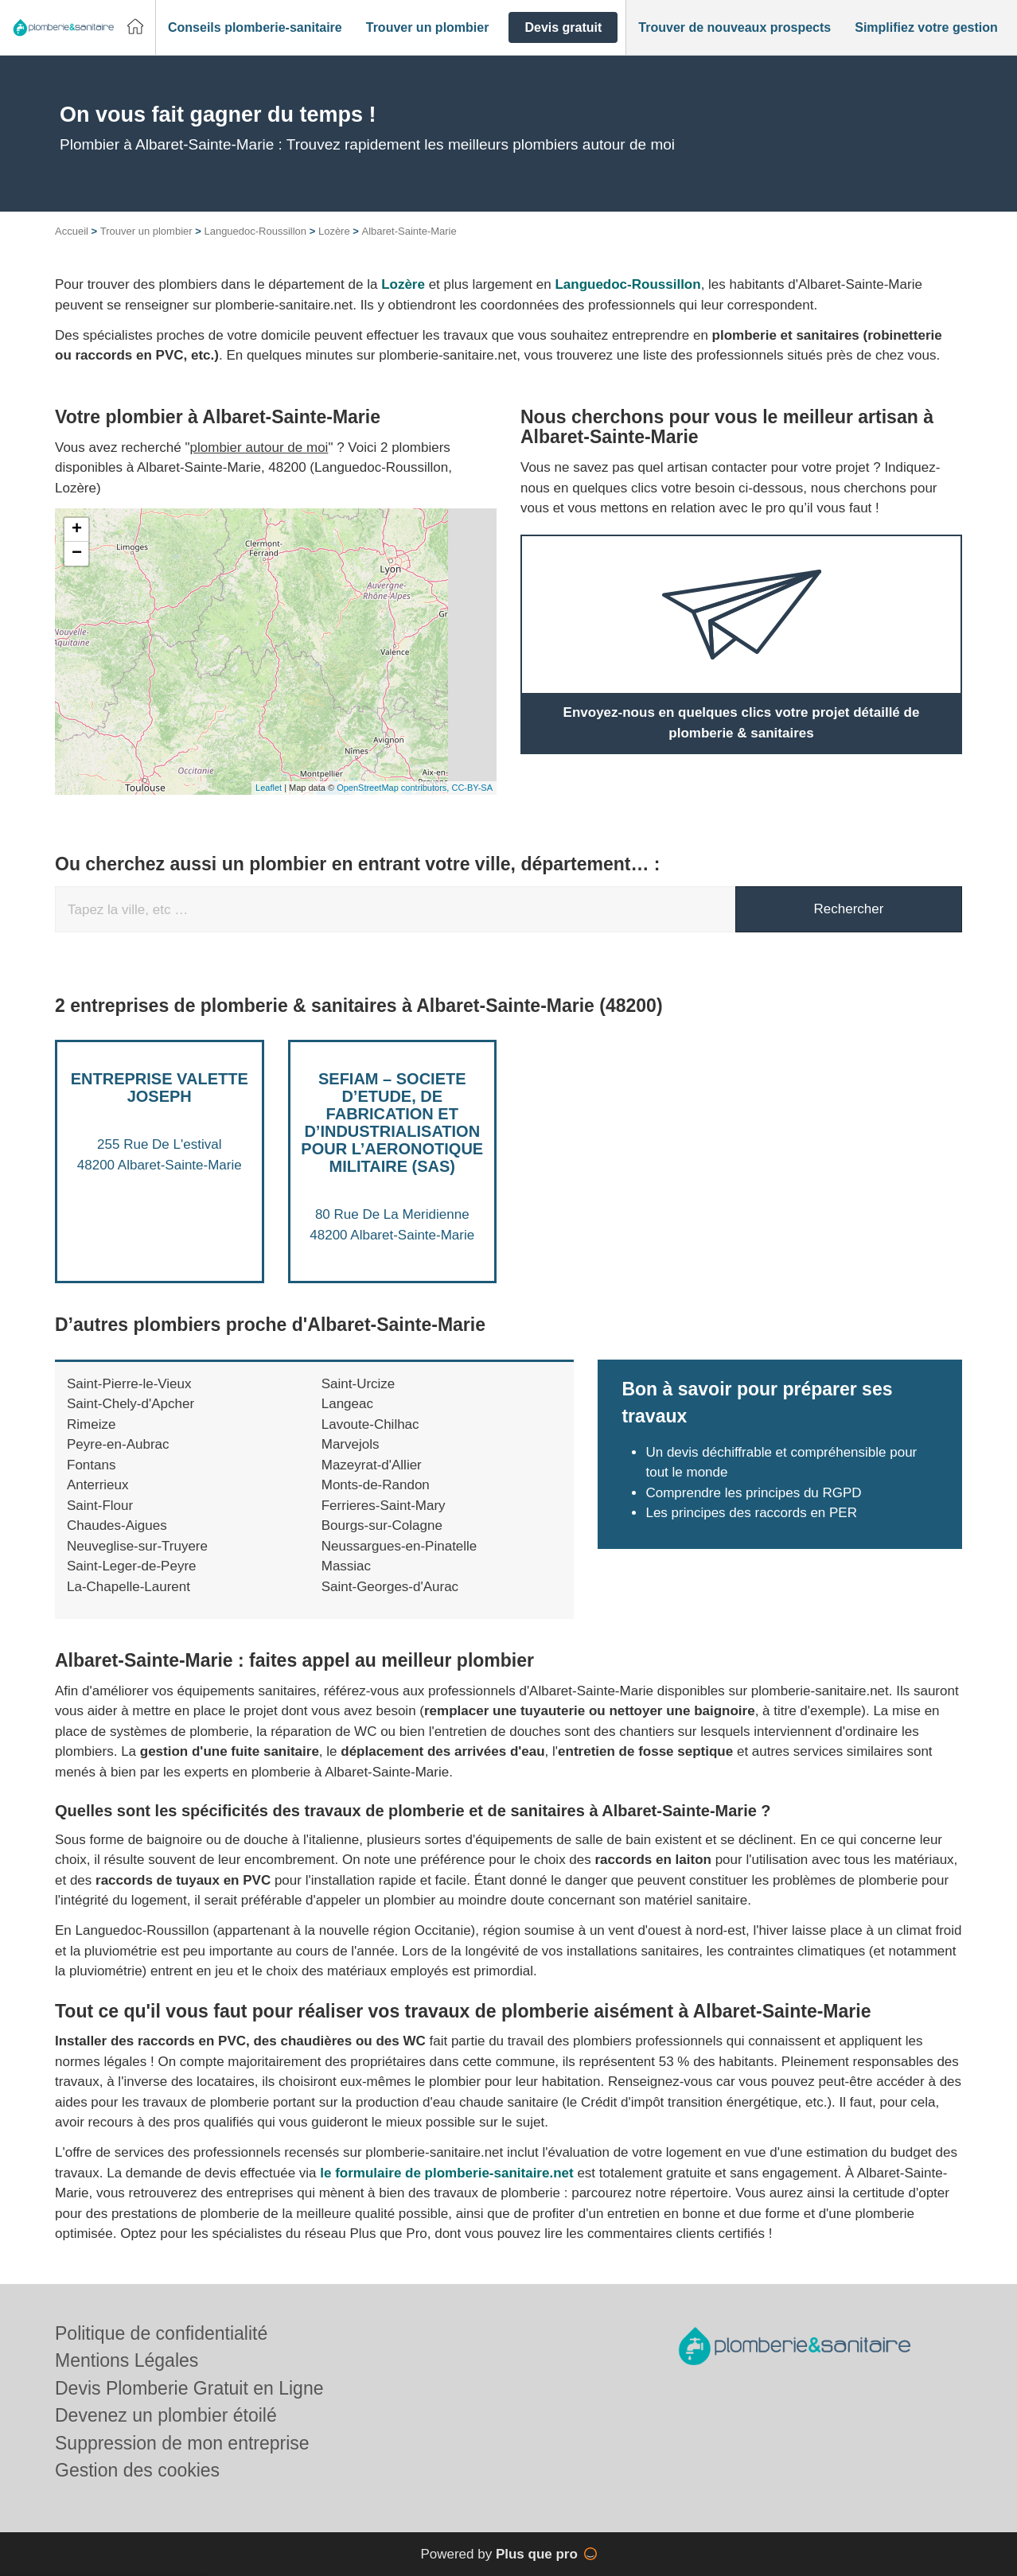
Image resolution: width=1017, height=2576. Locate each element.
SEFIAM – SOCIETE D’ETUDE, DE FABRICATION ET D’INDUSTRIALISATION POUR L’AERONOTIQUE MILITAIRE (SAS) (392, 1122)
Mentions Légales (126, 2360)
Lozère (334, 231)
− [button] (77, 554)
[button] (255, 27)
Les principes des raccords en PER (751, 1512)
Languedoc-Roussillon (255, 231)
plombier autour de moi (259, 447)
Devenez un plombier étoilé (166, 2415)
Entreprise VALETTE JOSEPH (159, 1087)
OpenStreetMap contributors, (394, 787)
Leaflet (268, 787)
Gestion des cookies (137, 2470)
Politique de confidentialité (161, 2333)
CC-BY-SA (472, 787)
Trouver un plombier (146, 231)
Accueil (71, 231)
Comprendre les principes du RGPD (753, 1492)
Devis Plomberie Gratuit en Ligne (189, 2388)
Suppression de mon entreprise (182, 2443)
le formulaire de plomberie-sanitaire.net (446, 2173)
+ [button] (77, 530)
